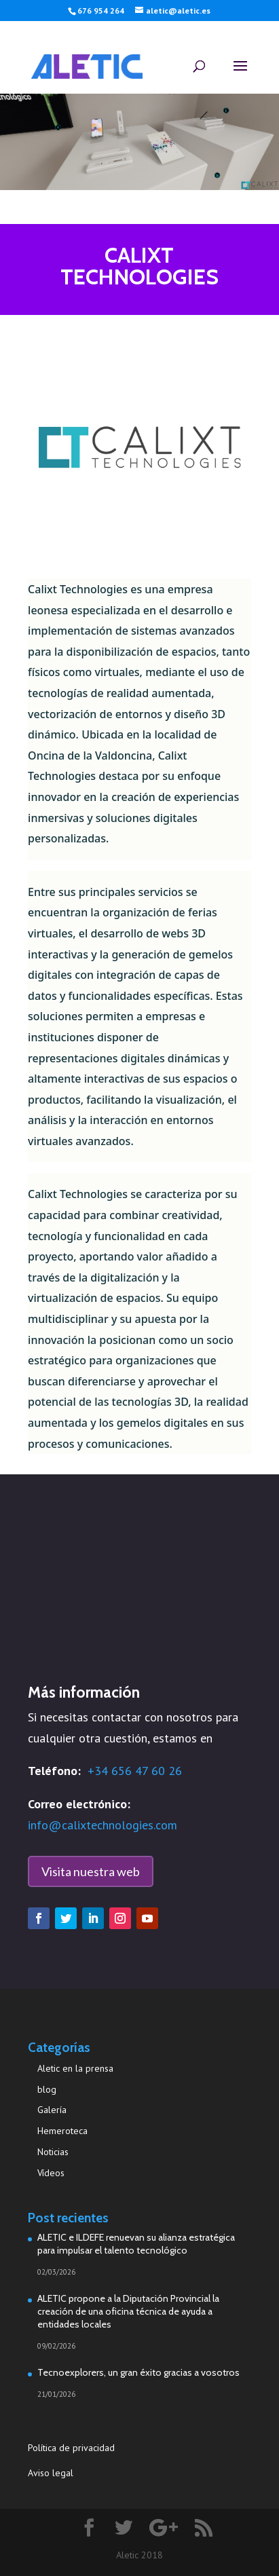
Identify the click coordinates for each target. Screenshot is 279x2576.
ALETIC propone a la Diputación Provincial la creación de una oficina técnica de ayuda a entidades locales (128, 2311)
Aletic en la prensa (75, 2068)
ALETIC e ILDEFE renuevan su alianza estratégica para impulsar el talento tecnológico (136, 2243)
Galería (52, 2110)
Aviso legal (50, 2473)
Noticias (53, 2152)
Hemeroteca (62, 2131)
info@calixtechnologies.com (102, 1825)
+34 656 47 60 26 (135, 1770)
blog (46, 2089)
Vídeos (50, 2173)
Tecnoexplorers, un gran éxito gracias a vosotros (138, 2372)
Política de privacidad (72, 2448)
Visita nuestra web (90, 1871)
